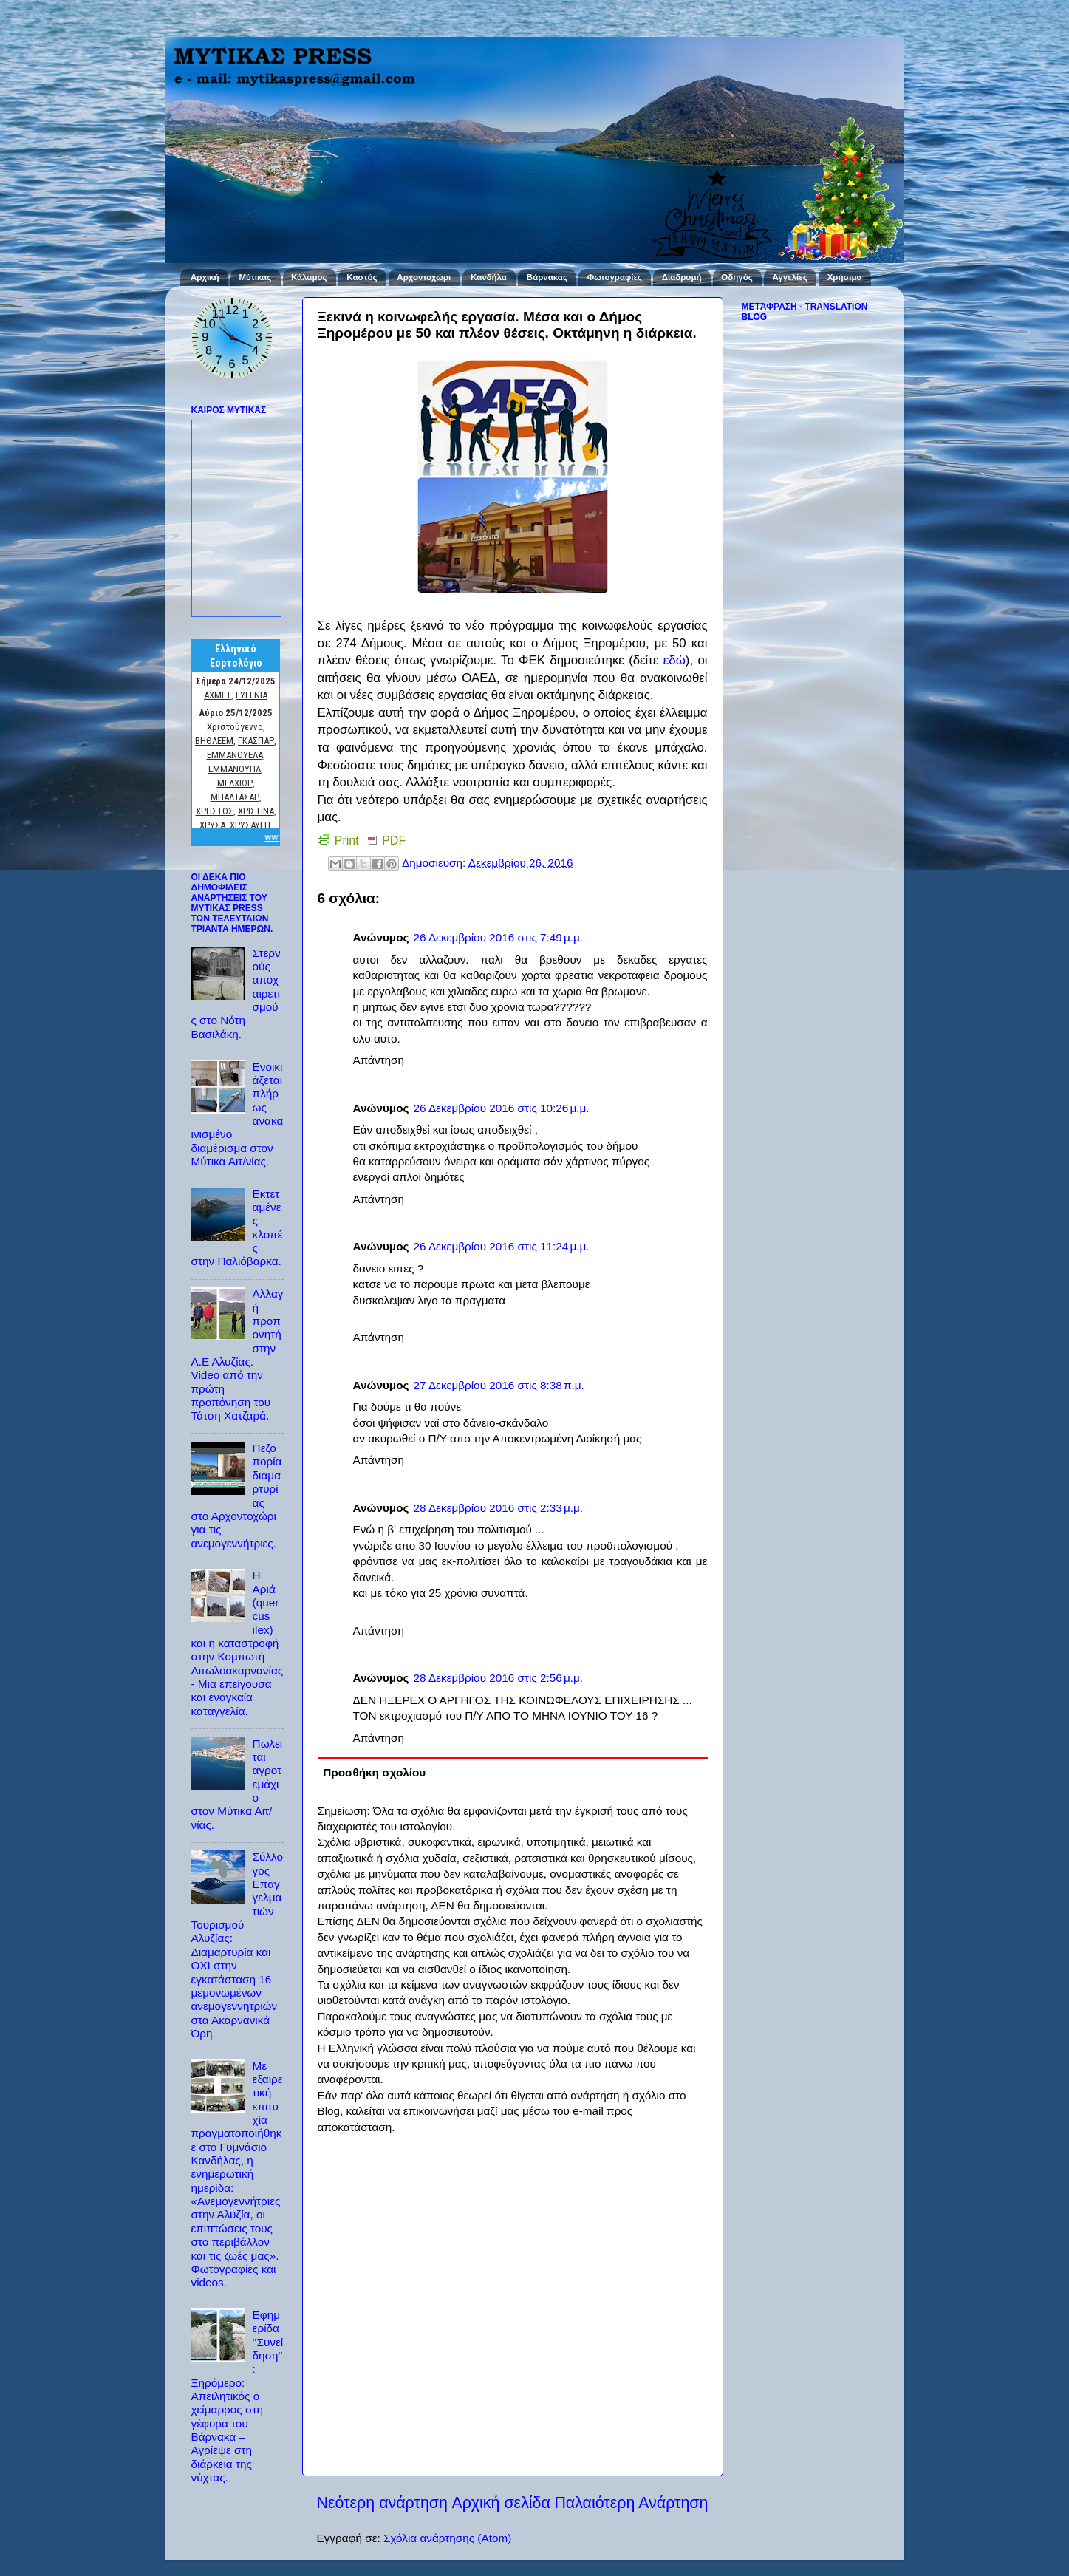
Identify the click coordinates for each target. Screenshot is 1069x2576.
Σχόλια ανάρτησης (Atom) (447, 2538)
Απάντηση (379, 1060)
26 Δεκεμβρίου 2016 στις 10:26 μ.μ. (501, 1108)
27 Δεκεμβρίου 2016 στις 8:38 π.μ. (498, 1385)
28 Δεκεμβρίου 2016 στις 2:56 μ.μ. (498, 1678)
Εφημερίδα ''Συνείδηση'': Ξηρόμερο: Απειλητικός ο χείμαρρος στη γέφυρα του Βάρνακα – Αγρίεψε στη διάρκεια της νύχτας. (237, 2396)
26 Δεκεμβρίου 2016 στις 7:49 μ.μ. (498, 937)
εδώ (674, 660)
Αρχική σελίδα (500, 2503)
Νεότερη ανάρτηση (382, 2503)
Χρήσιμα (844, 277)
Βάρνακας (547, 277)
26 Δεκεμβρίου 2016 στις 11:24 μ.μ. (501, 1246)
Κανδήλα (489, 277)
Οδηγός (736, 277)
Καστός (361, 277)
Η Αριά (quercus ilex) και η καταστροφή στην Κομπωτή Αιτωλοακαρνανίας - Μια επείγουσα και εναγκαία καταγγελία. (237, 1643)
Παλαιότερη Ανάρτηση (631, 2503)
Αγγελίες (790, 277)
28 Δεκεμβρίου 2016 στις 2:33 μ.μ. (498, 1508)
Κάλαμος (309, 277)
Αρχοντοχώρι (424, 277)
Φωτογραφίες (614, 277)
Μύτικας (255, 277)
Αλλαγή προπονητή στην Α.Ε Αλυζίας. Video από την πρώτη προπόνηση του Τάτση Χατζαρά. (237, 1354)
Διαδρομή (682, 277)
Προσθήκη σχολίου (374, 1772)
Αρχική (205, 277)
